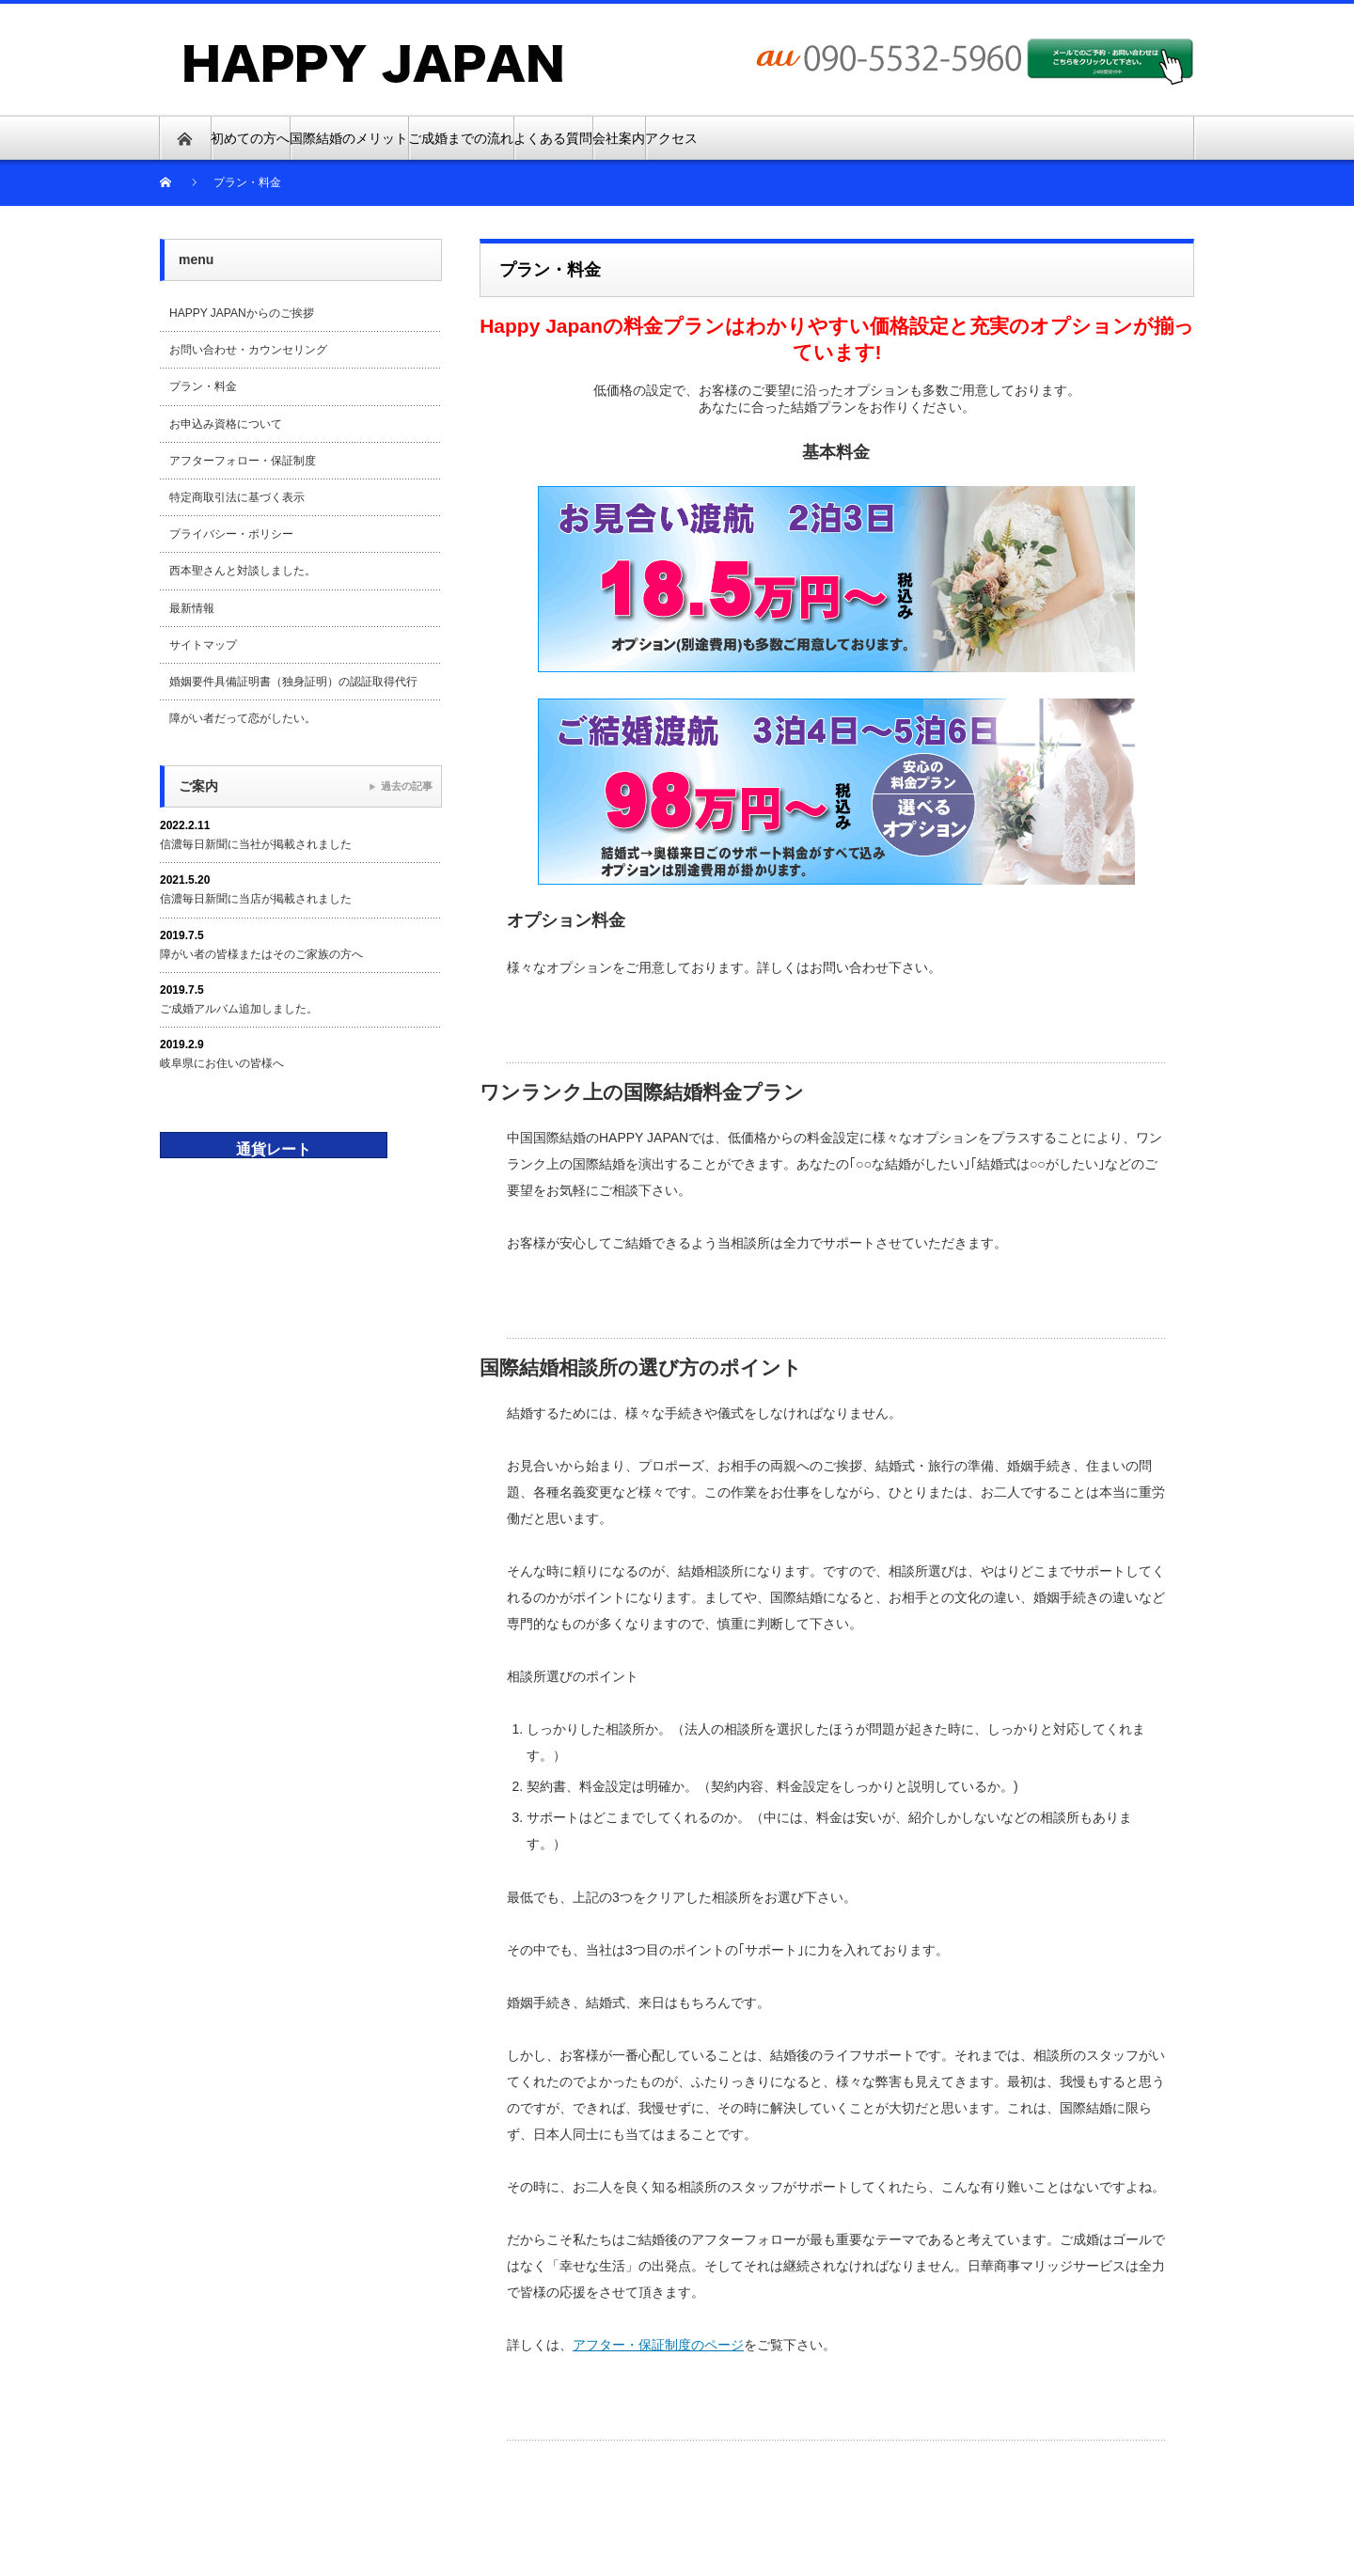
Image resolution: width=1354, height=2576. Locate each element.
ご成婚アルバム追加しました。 (239, 1008)
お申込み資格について (225, 424)
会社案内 (618, 138)
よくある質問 (552, 138)
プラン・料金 (203, 386)
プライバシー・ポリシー (231, 534)
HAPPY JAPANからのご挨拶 (241, 313)
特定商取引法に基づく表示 (237, 497)
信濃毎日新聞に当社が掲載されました (256, 844)
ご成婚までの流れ (460, 138)
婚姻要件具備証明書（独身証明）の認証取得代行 (293, 681)
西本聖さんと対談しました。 (242, 570)
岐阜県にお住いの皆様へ (222, 1063)
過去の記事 (407, 786)
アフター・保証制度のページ (658, 2344)
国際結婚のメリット (349, 138)
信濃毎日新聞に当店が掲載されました (256, 898)
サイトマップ (203, 645)
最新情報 (191, 608)
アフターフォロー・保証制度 (242, 460)
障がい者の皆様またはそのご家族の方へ (261, 954)
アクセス (671, 138)
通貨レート (273, 1149)
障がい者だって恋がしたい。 (242, 718)
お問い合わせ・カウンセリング (248, 349)
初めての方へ (250, 138)
